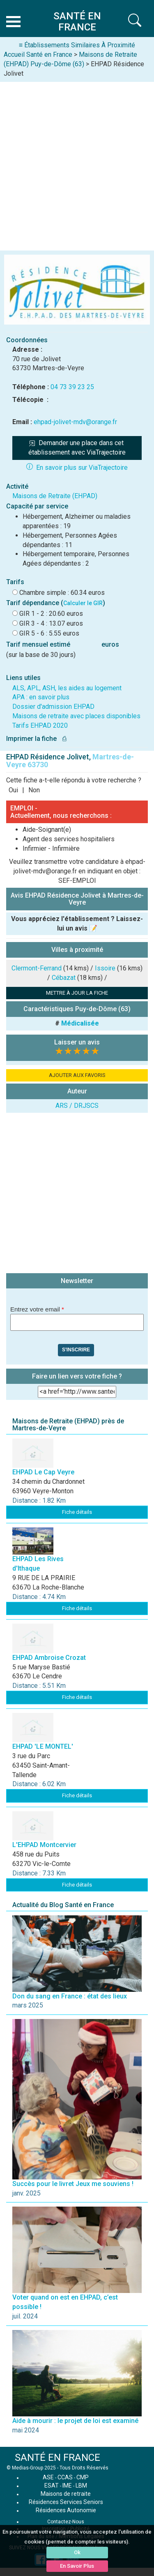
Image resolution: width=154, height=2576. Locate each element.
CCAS (65, 2477)
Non (34, 790)
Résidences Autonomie (66, 2510)
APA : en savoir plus (40, 697)
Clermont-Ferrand (36, 968)
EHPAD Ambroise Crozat (49, 1658)
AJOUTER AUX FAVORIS (77, 1075)
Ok (77, 2552)
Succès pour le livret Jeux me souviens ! (72, 2184)
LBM (81, 2485)
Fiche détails (77, 1512)
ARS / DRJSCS (77, 1105)
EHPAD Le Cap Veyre (43, 1472)
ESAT (51, 2485)
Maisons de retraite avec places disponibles (76, 716)
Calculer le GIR (83, 603)
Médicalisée (80, 1023)
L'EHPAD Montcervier (44, 1845)
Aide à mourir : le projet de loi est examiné (75, 2421)
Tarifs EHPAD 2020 (40, 725)
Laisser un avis (77, 1042)
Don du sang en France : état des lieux (69, 1996)
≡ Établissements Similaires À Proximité (77, 45)
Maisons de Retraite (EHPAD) (54, 496)
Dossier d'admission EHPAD (53, 706)
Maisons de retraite (66, 2493)
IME (67, 2485)
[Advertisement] (77, 163)
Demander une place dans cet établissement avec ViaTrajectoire (77, 447)
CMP (82, 2477)
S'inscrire (76, 1350)
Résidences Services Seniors (66, 2502)
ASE (48, 2477)
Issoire (105, 968)
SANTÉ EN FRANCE (57, 2457)
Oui (13, 790)
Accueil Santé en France (38, 54)
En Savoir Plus (77, 2566)
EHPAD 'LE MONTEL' (42, 1746)
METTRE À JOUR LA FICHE (77, 993)
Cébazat (64, 978)
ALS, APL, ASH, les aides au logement (67, 688)
